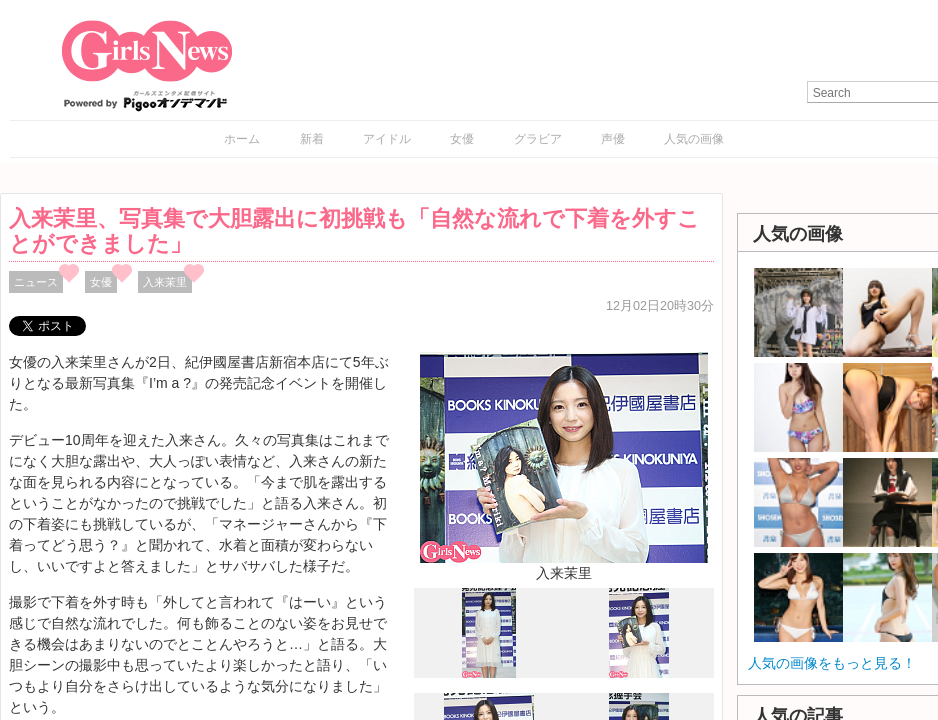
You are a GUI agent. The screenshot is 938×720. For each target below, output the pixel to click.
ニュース (36, 282)
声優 (613, 139)
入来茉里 (165, 282)
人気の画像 (694, 139)
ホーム (242, 139)
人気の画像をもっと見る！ (832, 663)
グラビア (538, 139)
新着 (312, 139)
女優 (462, 139)
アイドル (387, 139)
